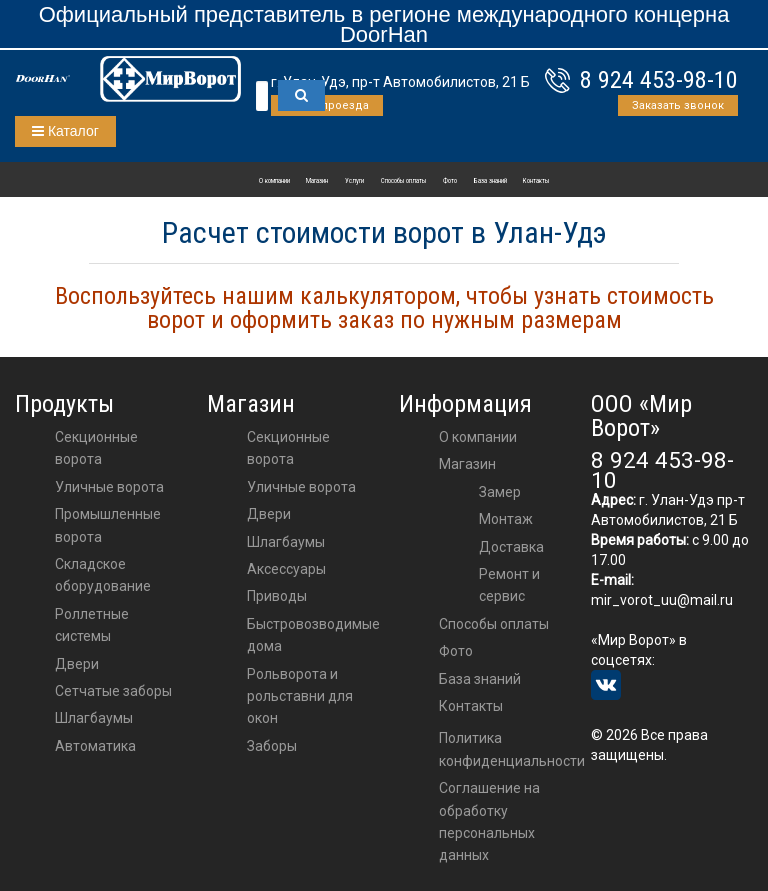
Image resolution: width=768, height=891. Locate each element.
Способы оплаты (403, 181)
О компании (274, 181)
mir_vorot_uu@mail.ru (662, 600)
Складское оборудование (103, 575)
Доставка (511, 547)
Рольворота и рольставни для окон (300, 696)
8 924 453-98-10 (659, 80)
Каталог (65, 131)
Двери (77, 664)
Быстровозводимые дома (313, 635)
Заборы (272, 746)
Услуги (354, 181)
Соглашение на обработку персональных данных (489, 821)
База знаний (490, 181)
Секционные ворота (96, 448)
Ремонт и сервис (509, 585)
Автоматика (95, 746)
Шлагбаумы (94, 718)
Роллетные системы (92, 625)
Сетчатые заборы (113, 691)
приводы (277, 596)
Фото (450, 181)
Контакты (536, 181)
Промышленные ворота (108, 525)
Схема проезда (327, 105)
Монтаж (506, 519)
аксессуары (286, 569)
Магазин (317, 181)
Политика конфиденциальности (512, 749)
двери (269, 514)
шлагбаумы (286, 542)
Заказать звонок (678, 105)
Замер (500, 492)
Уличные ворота (109, 487)
